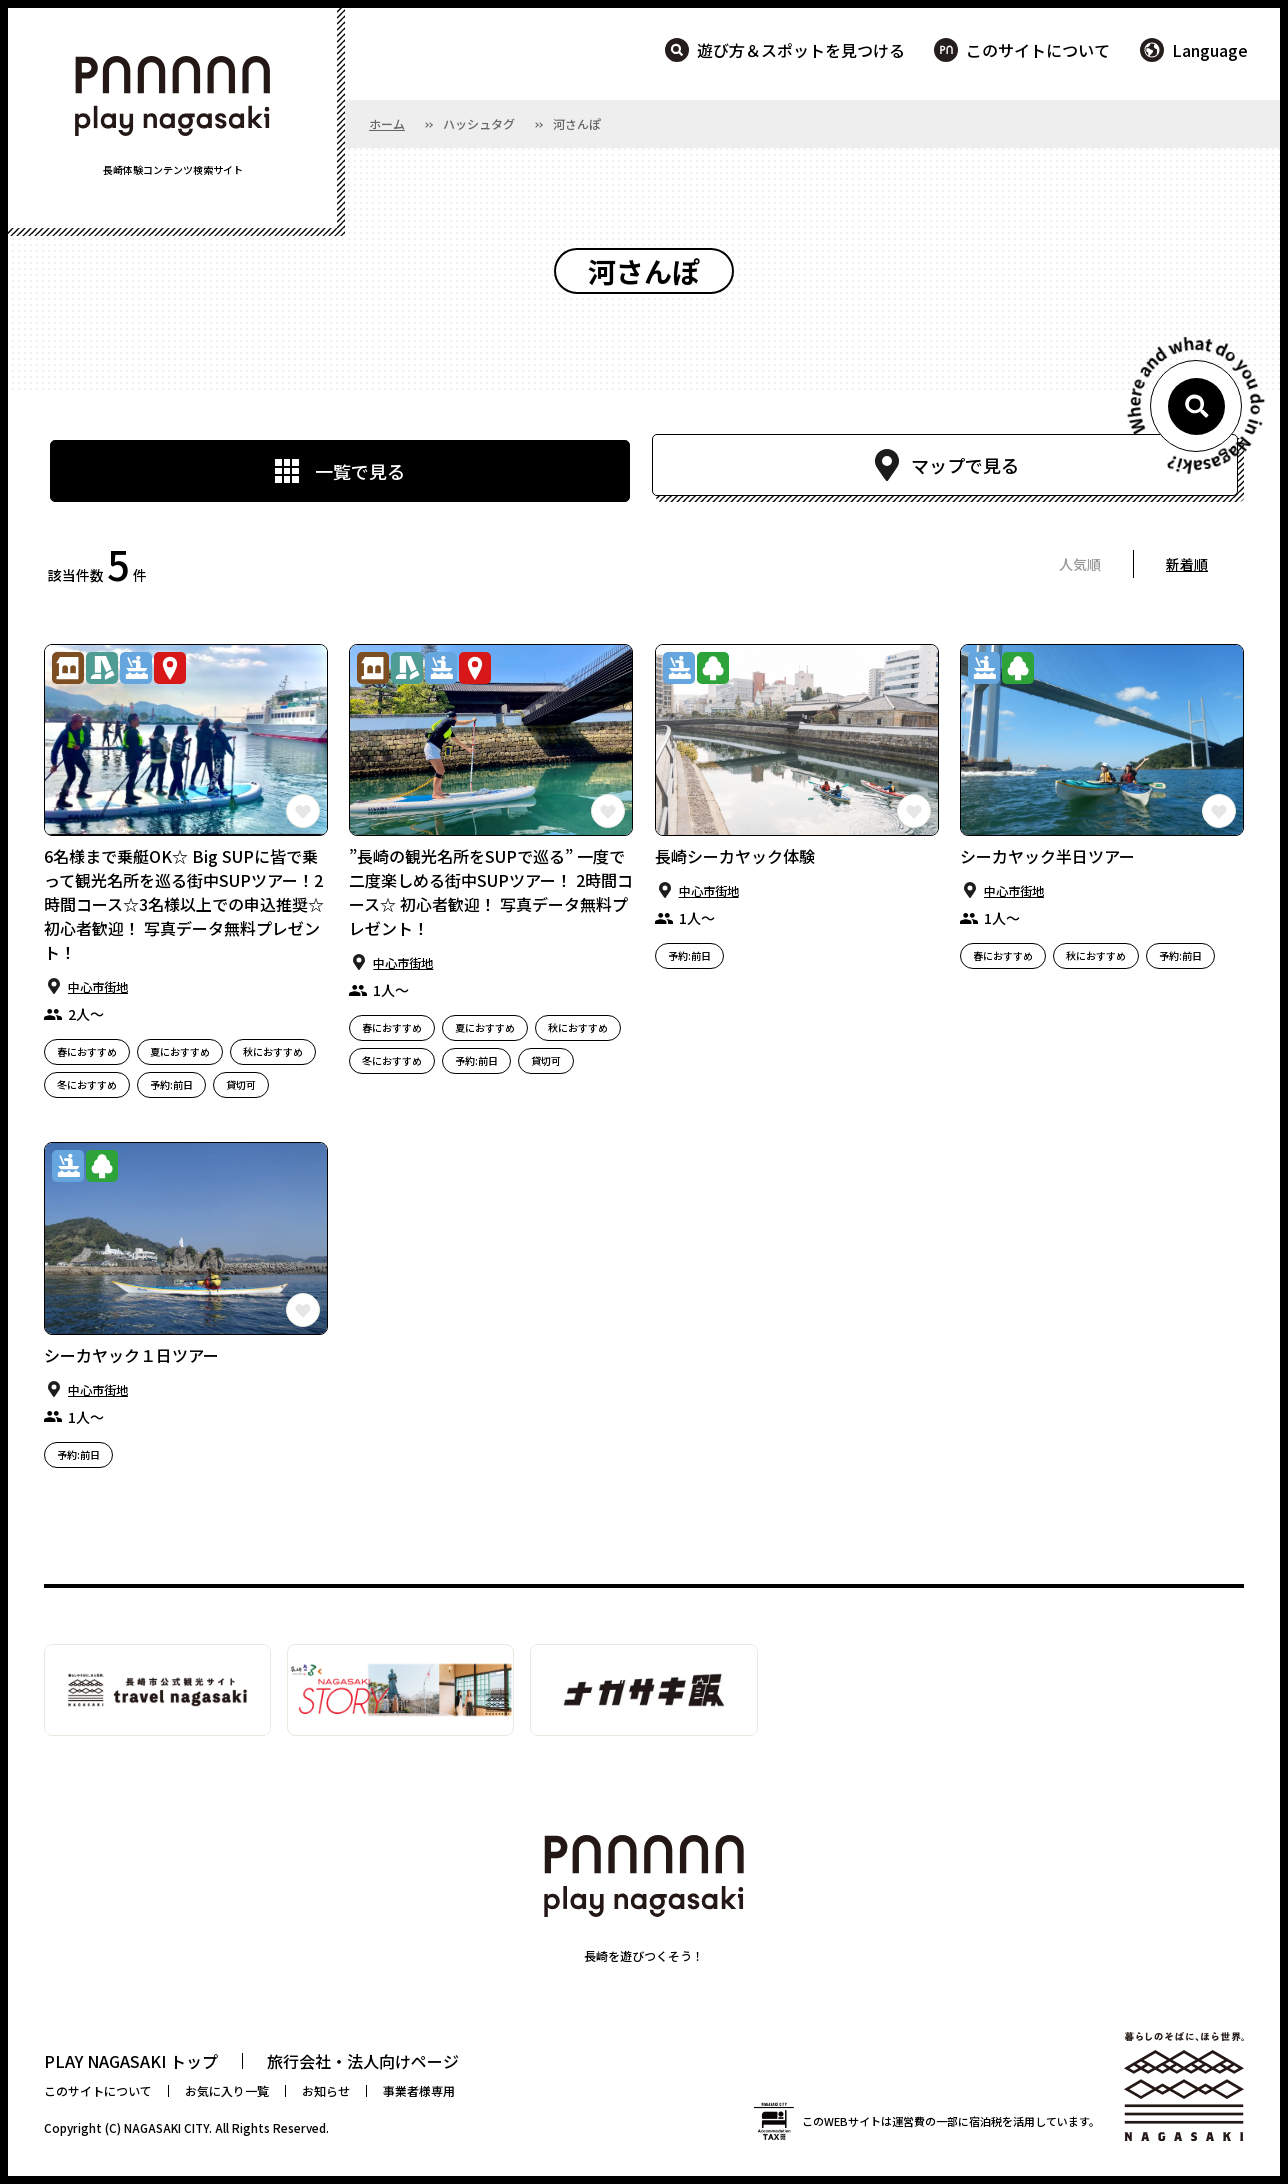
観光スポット (170, 668)
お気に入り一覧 (227, 2090)
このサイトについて (1038, 50)
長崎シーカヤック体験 (735, 856)
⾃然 (713, 668)
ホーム (387, 123)
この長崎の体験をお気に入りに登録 (303, 811)
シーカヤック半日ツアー (1047, 856)
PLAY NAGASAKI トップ (131, 2061)
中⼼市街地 (98, 986)
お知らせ (326, 2090)
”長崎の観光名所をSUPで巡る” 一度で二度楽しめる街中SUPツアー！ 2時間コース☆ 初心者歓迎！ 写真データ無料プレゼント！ (491, 892)
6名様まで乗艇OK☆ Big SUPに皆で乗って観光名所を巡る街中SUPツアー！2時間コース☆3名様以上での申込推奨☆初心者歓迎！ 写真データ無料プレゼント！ (184, 904)
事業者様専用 (419, 2090)
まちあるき (102, 668)
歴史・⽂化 (68, 668)
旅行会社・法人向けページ (363, 2061)
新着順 (1187, 564)
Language (1210, 50)
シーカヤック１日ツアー (131, 1355)
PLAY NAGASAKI (173, 96)
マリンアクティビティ (136, 668)
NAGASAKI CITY (166, 2127)
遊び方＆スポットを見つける (801, 50)
